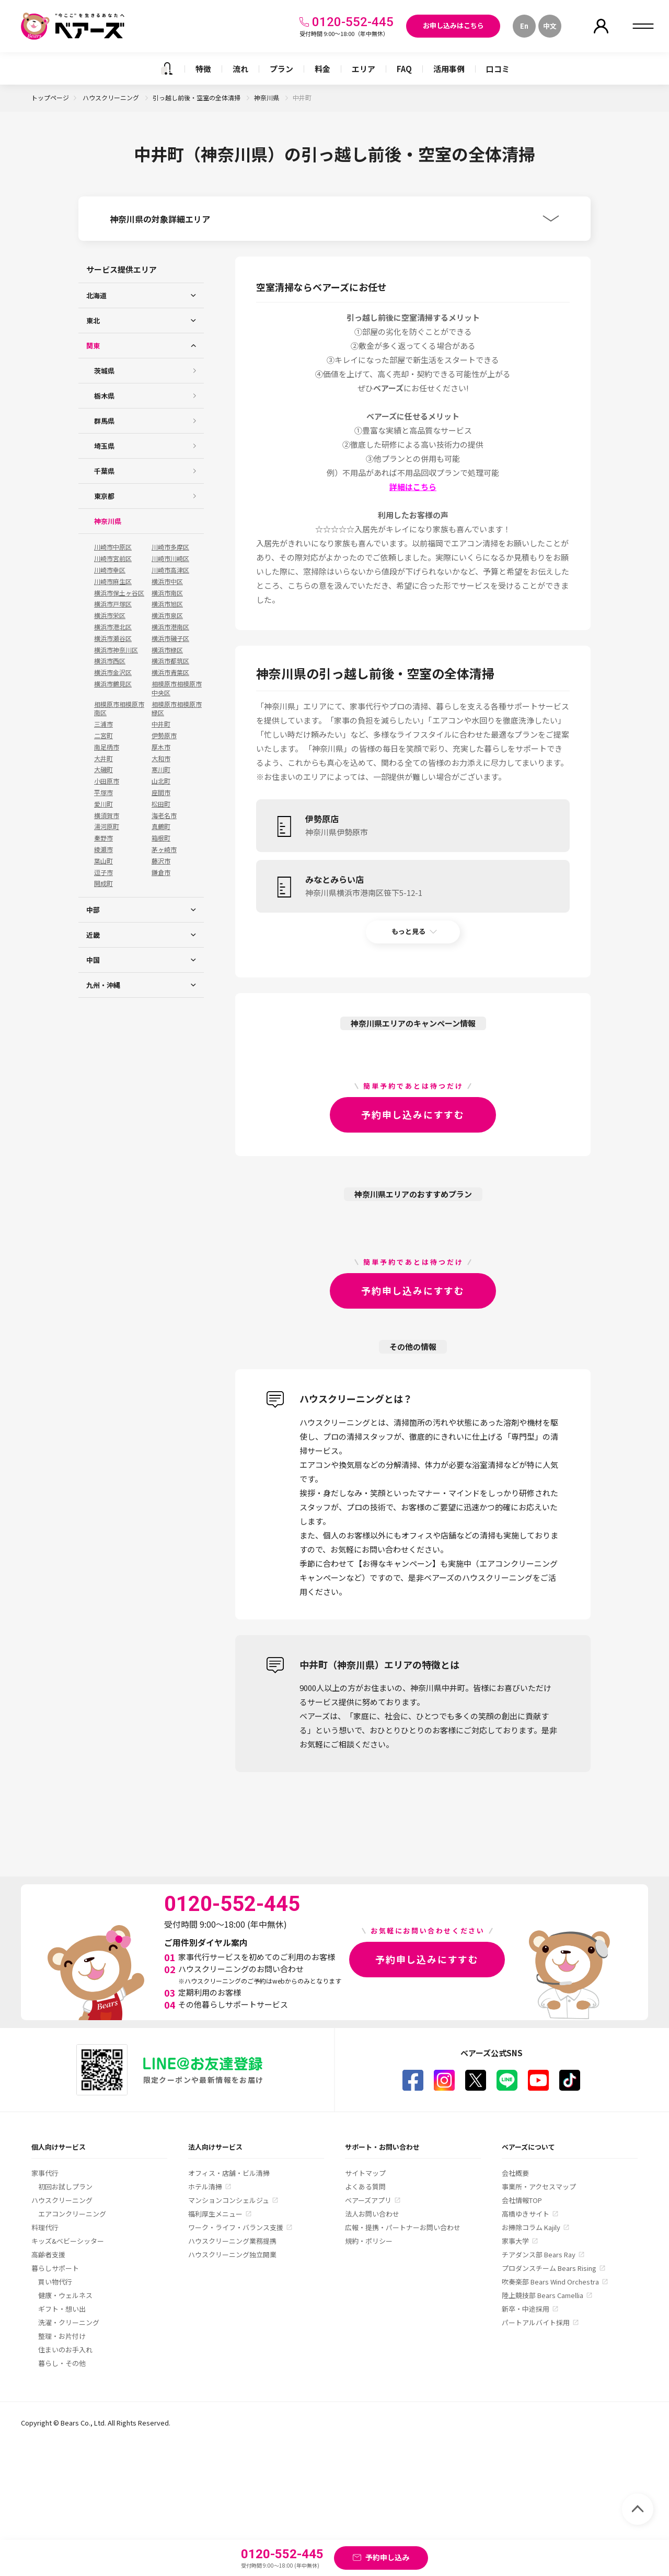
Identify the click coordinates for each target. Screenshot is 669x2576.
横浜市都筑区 (170, 661)
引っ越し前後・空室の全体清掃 (197, 97)
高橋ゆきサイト (525, 2214)
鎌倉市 (161, 872)
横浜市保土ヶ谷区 (119, 593)
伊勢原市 (164, 735)
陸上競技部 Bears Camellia (542, 2295)
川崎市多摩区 (170, 547)
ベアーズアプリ (368, 2200)
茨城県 (104, 371)
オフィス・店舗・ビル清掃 (229, 2173)
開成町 (103, 883)
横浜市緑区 (167, 650)
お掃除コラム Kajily (531, 2227)
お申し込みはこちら (453, 25)
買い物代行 (55, 2282)
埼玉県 (104, 446)
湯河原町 (106, 826)
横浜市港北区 (113, 627)
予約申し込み (387, 2557)
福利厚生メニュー (215, 2214)
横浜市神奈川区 (116, 650)
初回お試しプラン (65, 2187)
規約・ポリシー (369, 2241)
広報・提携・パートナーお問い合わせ (402, 2227)
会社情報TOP (522, 2200)
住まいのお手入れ (65, 2349)
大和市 (161, 758)
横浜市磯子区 (170, 638)
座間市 (161, 792)
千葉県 (104, 471)
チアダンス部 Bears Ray (538, 2254)
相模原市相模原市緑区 (177, 708)
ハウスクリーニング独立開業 (232, 2254)
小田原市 (106, 781)
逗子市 (103, 872)
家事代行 (45, 2173)
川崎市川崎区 (170, 558)
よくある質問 (365, 2187)
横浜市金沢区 (113, 672)
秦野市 (103, 838)
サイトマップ (365, 2173)
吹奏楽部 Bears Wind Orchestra (550, 2282)
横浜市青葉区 (170, 672)
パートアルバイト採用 (536, 2322)
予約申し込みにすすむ (413, 1114)
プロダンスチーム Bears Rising (549, 2268)
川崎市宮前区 (113, 558)
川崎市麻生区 (113, 581)
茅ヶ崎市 (164, 849)
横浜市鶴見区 (113, 684)
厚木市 (161, 747)
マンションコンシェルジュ (228, 2200)
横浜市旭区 (167, 604)
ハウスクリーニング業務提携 (232, 2241)
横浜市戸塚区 (113, 604)
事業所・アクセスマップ (539, 2187)
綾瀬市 (103, 849)
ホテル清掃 (205, 2187)
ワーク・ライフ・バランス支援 (235, 2227)
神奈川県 (267, 97)
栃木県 (104, 396)
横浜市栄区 (109, 615)
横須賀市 (106, 815)
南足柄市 (106, 747)
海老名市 (164, 815)
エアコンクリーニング (72, 2214)
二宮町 (103, 735)
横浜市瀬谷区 (113, 638)
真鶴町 (161, 826)
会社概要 (515, 2173)
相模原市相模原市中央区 (177, 688)
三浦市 (103, 724)
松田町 (161, 804)
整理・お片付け (62, 2336)
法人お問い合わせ (372, 2214)
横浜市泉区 (167, 615)
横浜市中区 (167, 581)
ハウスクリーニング (112, 97)
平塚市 (103, 792)
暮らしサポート (55, 2268)
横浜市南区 (167, 593)
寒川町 (161, 769)
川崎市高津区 (170, 570)
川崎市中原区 (113, 547)
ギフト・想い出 (62, 2309)
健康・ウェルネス (65, 2295)
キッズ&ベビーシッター (67, 2241)
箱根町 (161, 838)
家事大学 (515, 2241)
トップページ (50, 97)
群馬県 (104, 421)
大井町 (103, 758)
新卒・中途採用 (525, 2309)
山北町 (161, 781)
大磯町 (103, 769)
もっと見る (408, 931)
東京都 (104, 496)
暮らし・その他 (62, 2363)
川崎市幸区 (109, 570)
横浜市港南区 (170, 627)
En (524, 26)
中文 (550, 26)
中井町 (161, 724)
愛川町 (103, 804)
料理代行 (45, 2227)
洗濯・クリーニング (68, 2322)
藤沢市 (161, 861)
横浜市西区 (109, 661)
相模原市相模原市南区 (119, 708)
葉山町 (103, 861)
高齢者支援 (48, 2254)
